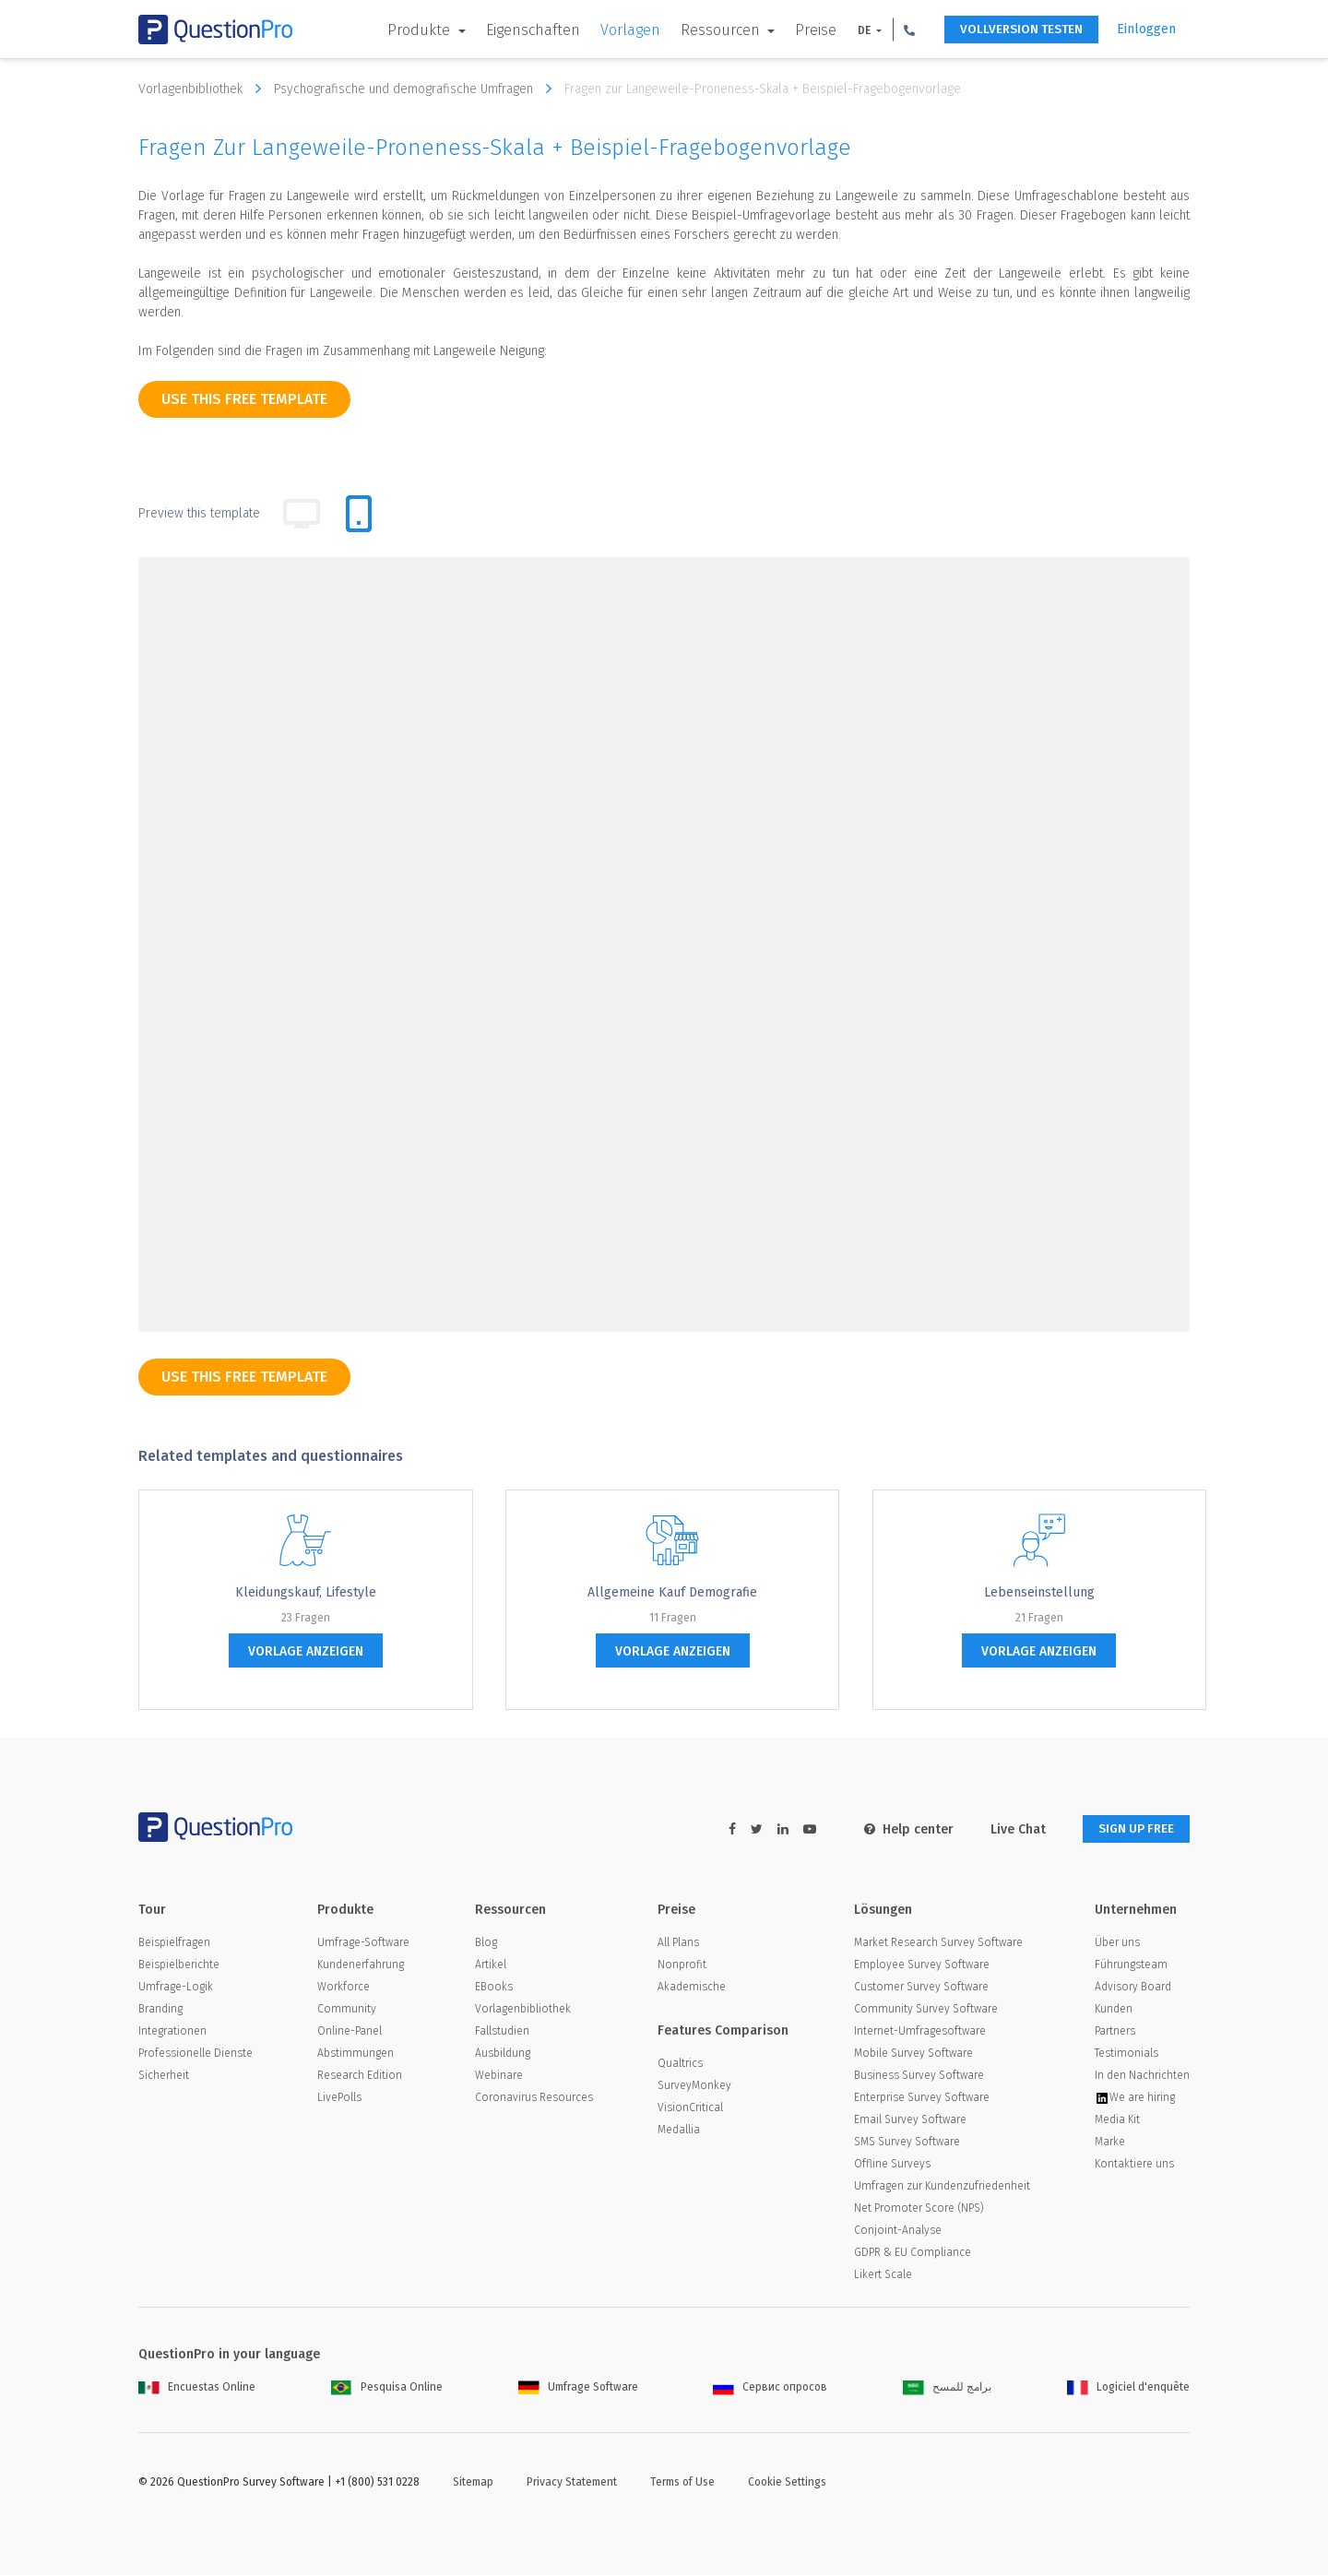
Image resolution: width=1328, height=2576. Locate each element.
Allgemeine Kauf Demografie (672, 1592)
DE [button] (854, 30)
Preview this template (199, 513)
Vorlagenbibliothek (204, 88)
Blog (486, 1943)
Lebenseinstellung (1039, 1592)
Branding (160, 2009)
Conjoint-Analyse (898, 2231)
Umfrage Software (578, 2387)
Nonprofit (682, 1965)
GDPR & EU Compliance (912, 2253)
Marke (1110, 2142)
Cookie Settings (787, 2482)
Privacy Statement (572, 2482)
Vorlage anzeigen (305, 1651)
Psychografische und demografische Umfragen (417, 88)
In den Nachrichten (1142, 2076)
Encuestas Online (196, 2387)
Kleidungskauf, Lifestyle (305, 1592)
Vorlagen (619, 30)
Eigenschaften (522, 30)
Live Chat (1009, 1829)
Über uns (1117, 1943)
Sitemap (473, 2482)
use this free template (244, 399)
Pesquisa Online (387, 2387)
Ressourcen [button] (711, 30)
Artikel (490, 1965)
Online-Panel (349, 2031)
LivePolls (339, 2098)
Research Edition (359, 2076)
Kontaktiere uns (1134, 2164)
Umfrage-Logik (175, 1987)
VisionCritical (690, 2108)
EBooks (494, 1987)
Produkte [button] (410, 30)
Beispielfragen (174, 1943)
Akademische (692, 1987)
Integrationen (172, 2031)
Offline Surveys (892, 2164)
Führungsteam (1131, 1965)
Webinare (499, 2076)
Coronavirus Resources (534, 2098)
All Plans (678, 1943)
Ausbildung (502, 2054)
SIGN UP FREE (1131, 1829)
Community (346, 2009)
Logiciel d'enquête (1128, 2387)
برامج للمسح (947, 2387)
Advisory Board (1133, 1987)
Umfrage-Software (363, 1943)
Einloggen (1146, 29)
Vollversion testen (1015, 30)
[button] (898, 29)
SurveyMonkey (694, 2086)
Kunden (1113, 2009)
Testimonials (1126, 2054)
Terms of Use (682, 2482)
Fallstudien (502, 2031)
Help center (899, 1829)
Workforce (343, 1987)
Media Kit (1117, 2120)
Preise (804, 30)
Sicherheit (163, 2076)
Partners (1115, 2031)
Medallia (679, 2130)
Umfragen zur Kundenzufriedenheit (942, 2186)
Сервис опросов (770, 2387)
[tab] (359, 514)
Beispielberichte (178, 1965)
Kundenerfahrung (360, 1965)
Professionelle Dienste (195, 2054)
